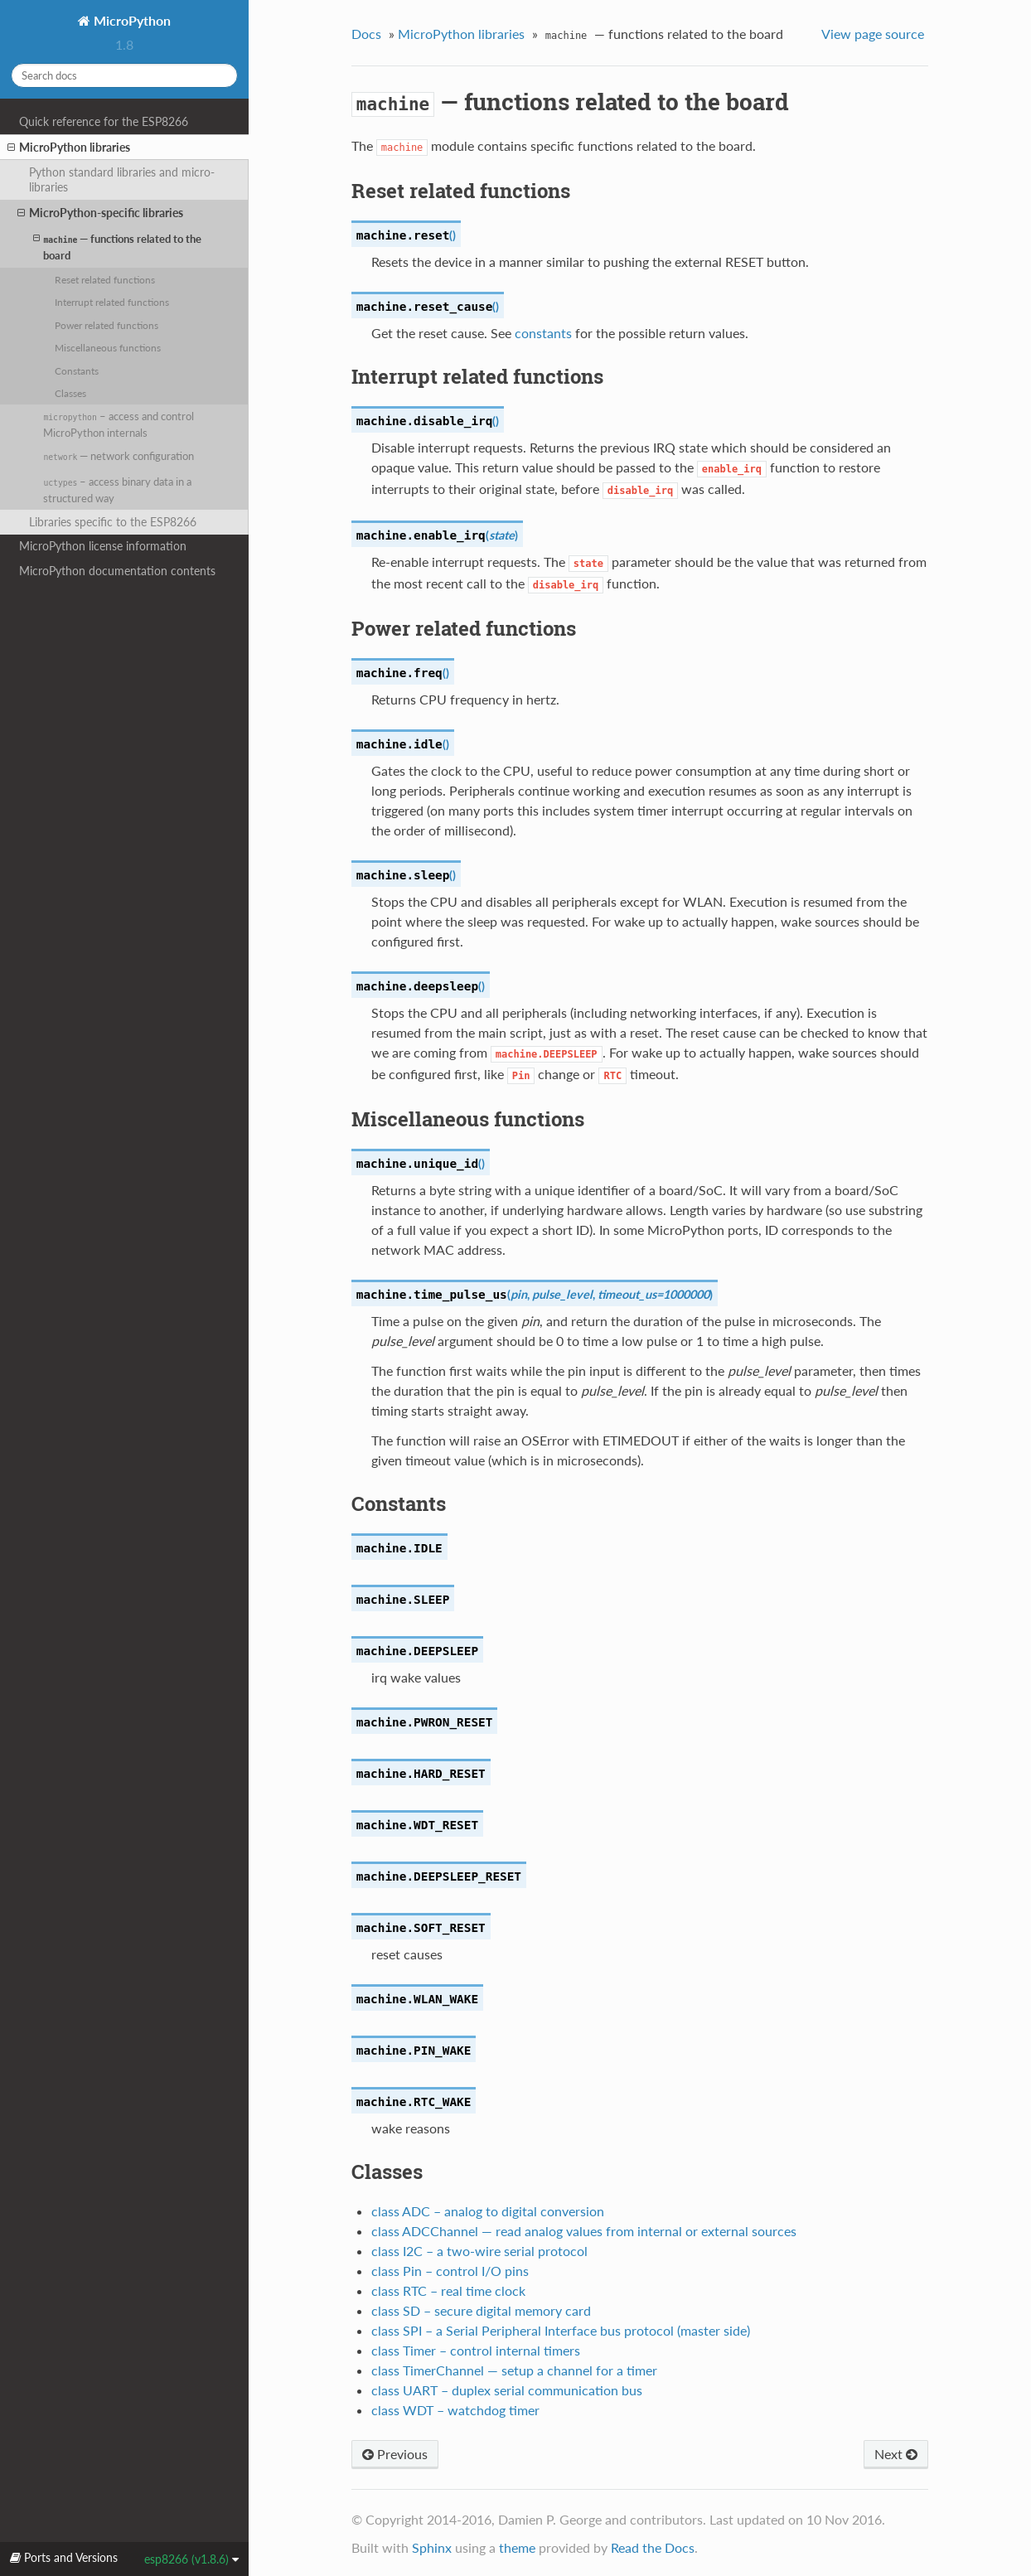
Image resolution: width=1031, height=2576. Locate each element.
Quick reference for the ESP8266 (103, 121)
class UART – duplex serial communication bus (506, 2390)
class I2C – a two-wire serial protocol (479, 2251)
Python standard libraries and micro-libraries (122, 179)
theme (517, 2547)
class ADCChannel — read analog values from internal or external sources (583, 2231)
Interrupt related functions (112, 301)
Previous (395, 2454)
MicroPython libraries (68, 147)
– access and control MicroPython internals (118, 424)
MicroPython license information (102, 546)
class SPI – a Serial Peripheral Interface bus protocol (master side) (560, 2330)
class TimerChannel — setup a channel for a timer (514, 2370)
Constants (77, 370)
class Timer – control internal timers (475, 2350)
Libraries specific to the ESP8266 (112, 522)
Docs (366, 33)
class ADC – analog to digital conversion (487, 2211)
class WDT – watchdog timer (455, 2410)
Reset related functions (105, 279)
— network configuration (118, 455)
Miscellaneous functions (108, 347)
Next (895, 2454)
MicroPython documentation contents (117, 571)
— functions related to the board (117, 246)
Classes (70, 393)
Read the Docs (653, 2547)
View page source (872, 33)
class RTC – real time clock (448, 2290)
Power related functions (106, 325)
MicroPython (130, 20)
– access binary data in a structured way (117, 490)
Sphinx (432, 2547)
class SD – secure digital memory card (481, 2310)
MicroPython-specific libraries (100, 213)
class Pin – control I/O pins (450, 2270)
